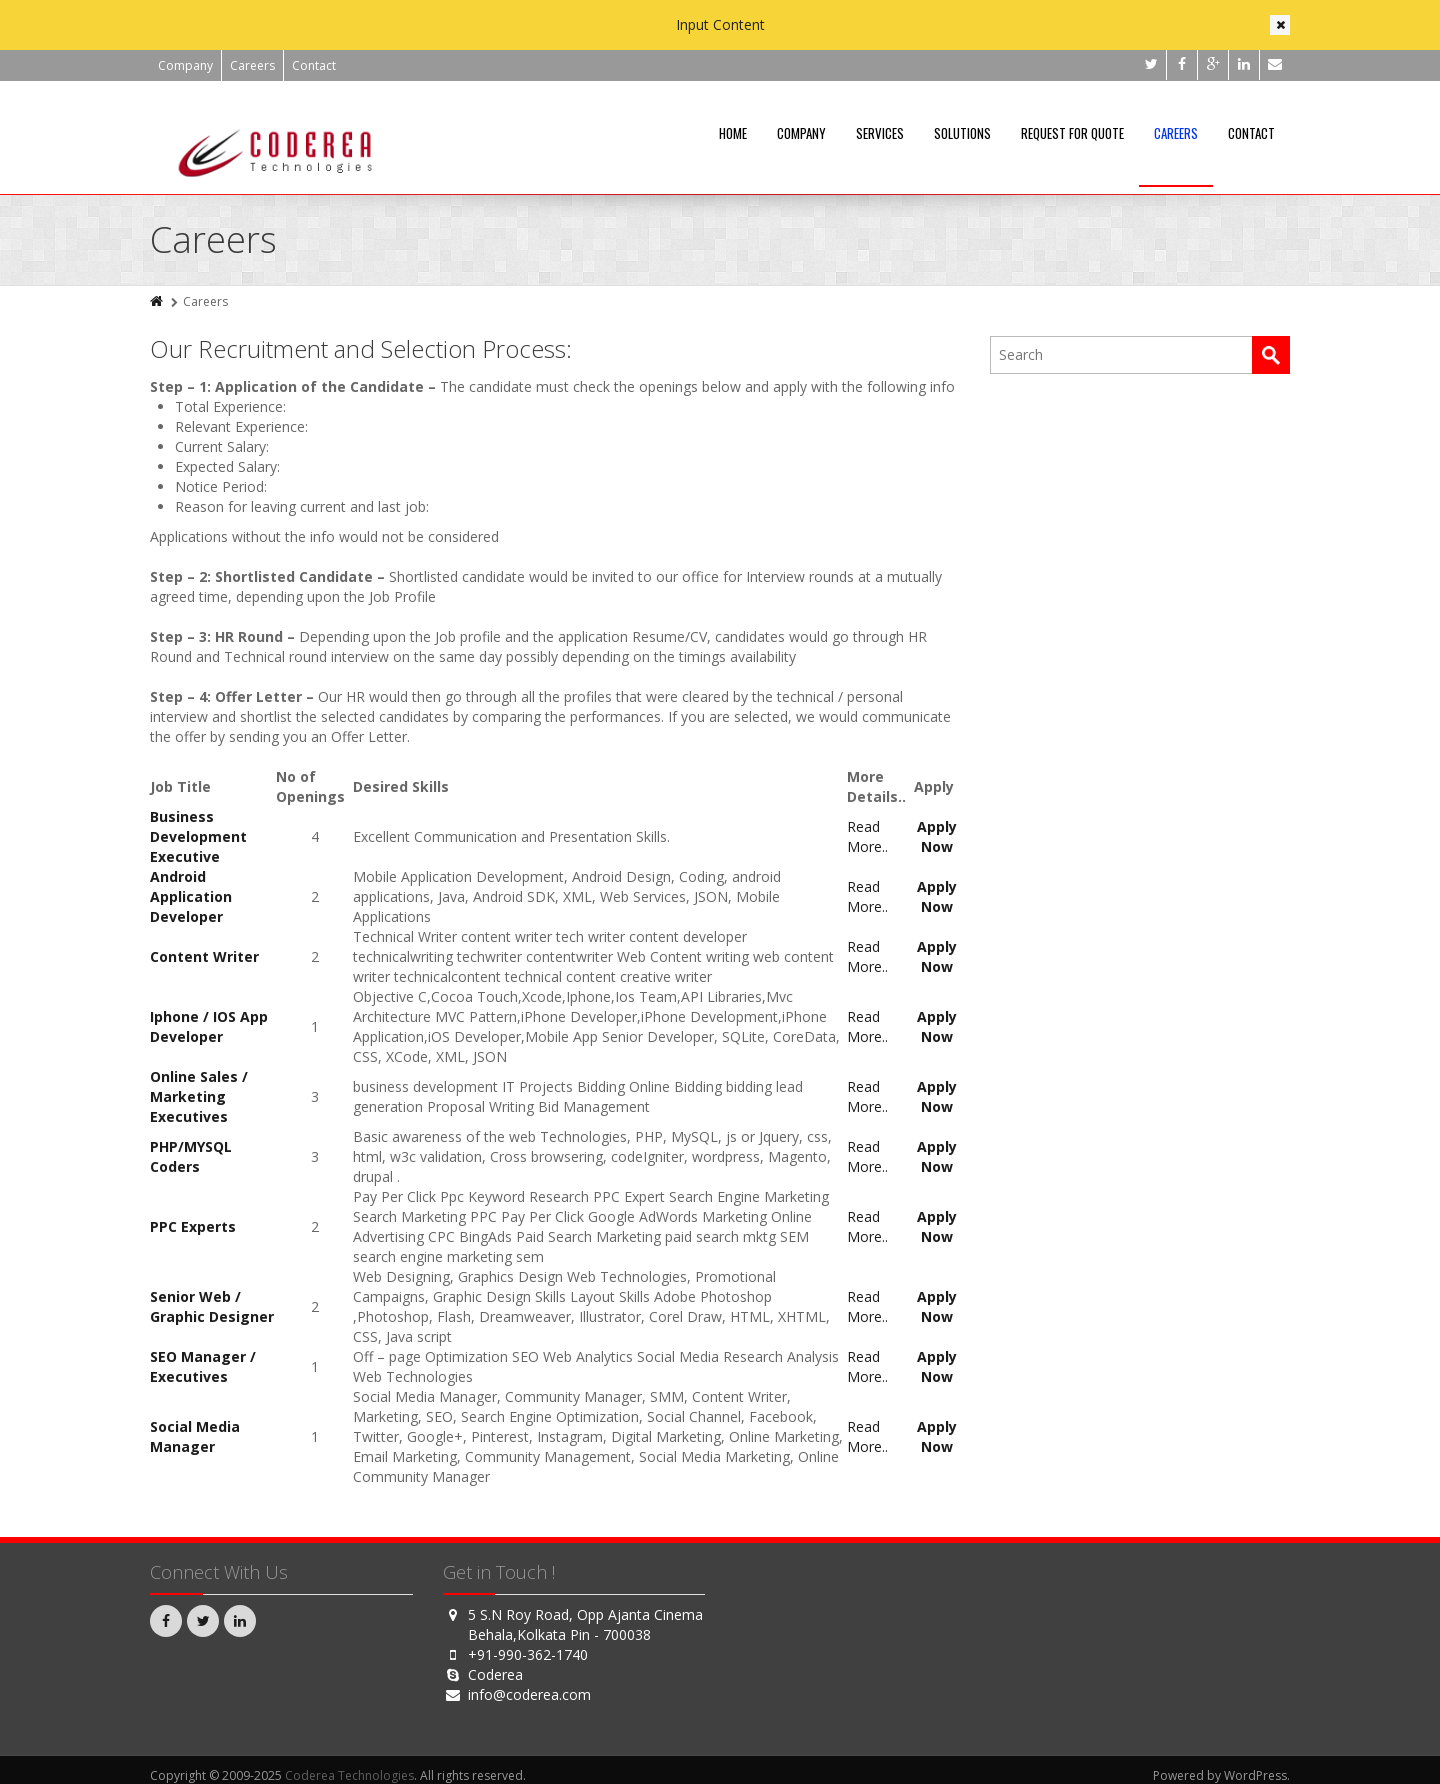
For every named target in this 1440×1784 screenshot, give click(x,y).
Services (880, 133)
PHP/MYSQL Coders (191, 1156)
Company (185, 65)
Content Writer (204, 956)
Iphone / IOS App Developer (209, 1026)
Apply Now (937, 836)
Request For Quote (1072, 133)
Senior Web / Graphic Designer (212, 1306)
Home (733, 133)
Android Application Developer (191, 896)
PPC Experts (193, 1226)
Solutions (962, 133)
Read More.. (867, 836)
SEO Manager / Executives (203, 1366)
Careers (252, 65)
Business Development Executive (198, 836)
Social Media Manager (195, 1436)
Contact (314, 65)
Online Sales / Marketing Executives (199, 1096)
